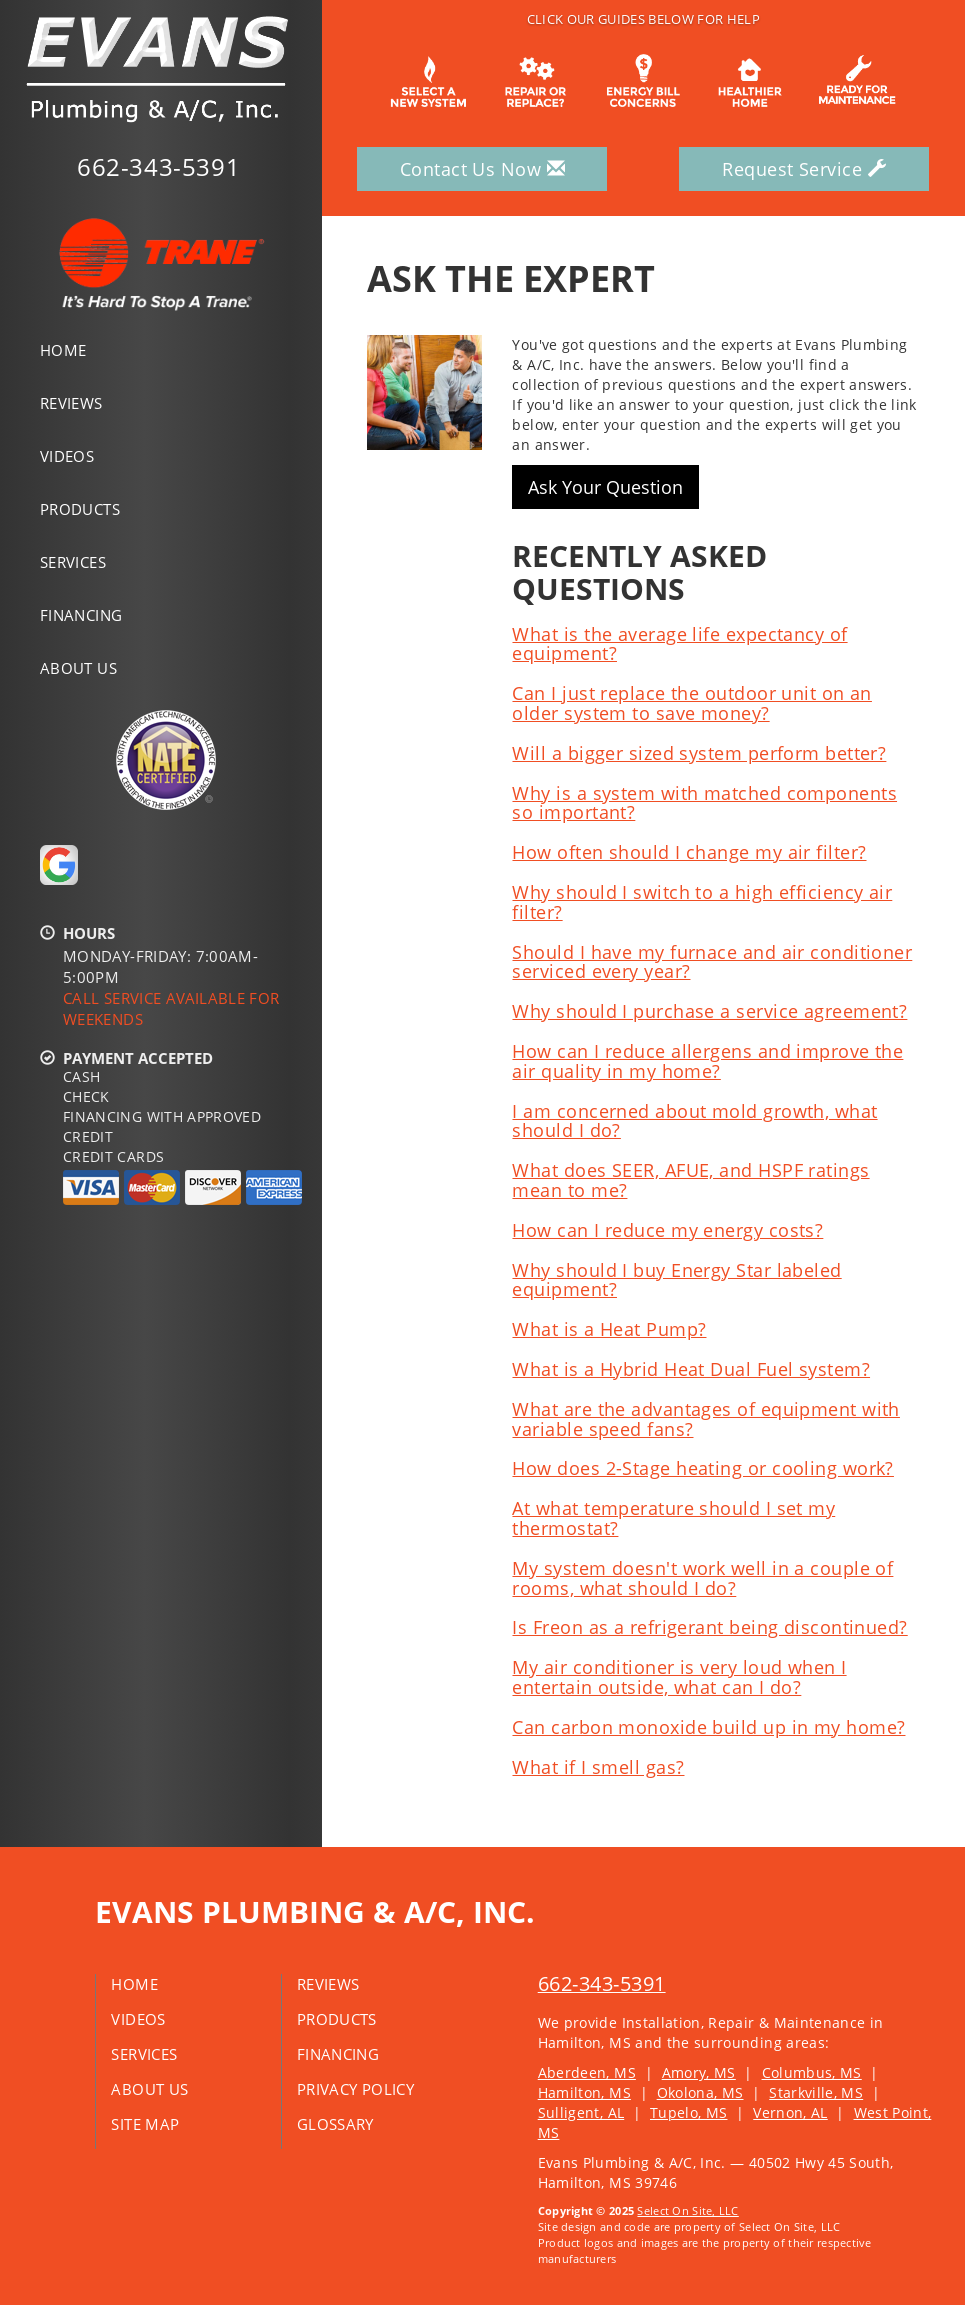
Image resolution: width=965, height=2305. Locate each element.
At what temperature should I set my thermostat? (673, 1518)
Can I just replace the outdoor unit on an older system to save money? (691, 703)
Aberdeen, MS (587, 2072)
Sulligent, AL (581, 2112)
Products (80, 509)
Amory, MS (699, 2072)
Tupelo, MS (689, 2112)
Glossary (335, 2124)
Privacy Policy (355, 2089)
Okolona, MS (700, 2092)
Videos (67, 456)
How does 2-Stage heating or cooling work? (702, 1468)
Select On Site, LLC (687, 2210)
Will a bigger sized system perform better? (699, 753)
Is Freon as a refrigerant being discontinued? (709, 1627)
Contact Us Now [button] (482, 169)
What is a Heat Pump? (609, 1329)
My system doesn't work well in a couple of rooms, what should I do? (702, 1578)
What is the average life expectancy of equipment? (679, 644)
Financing (81, 615)
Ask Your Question (605, 487)
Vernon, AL (790, 2112)
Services (73, 562)
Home (63, 350)
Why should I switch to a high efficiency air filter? (702, 902)
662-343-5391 (602, 1983)
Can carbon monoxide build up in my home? (708, 1727)
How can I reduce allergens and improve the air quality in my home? (707, 1061)
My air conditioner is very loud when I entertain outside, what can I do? (679, 1677)
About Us (78, 668)
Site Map (145, 2124)
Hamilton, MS (584, 2092)
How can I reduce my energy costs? (667, 1230)
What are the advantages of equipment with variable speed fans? (705, 1419)
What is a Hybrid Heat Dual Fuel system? (691, 1369)
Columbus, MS (812, 2072)
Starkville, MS (816, 2092)
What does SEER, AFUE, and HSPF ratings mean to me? (690, 1180)
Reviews (71, 403)
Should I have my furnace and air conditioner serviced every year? (712, 962)
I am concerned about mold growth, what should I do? (694, 1121)
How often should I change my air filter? (689, 852)
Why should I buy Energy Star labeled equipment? (676, 1280)
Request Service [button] (804, 169)
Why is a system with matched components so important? (704, 803)
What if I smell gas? (598, 1767)
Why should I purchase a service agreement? (709, 1011)
